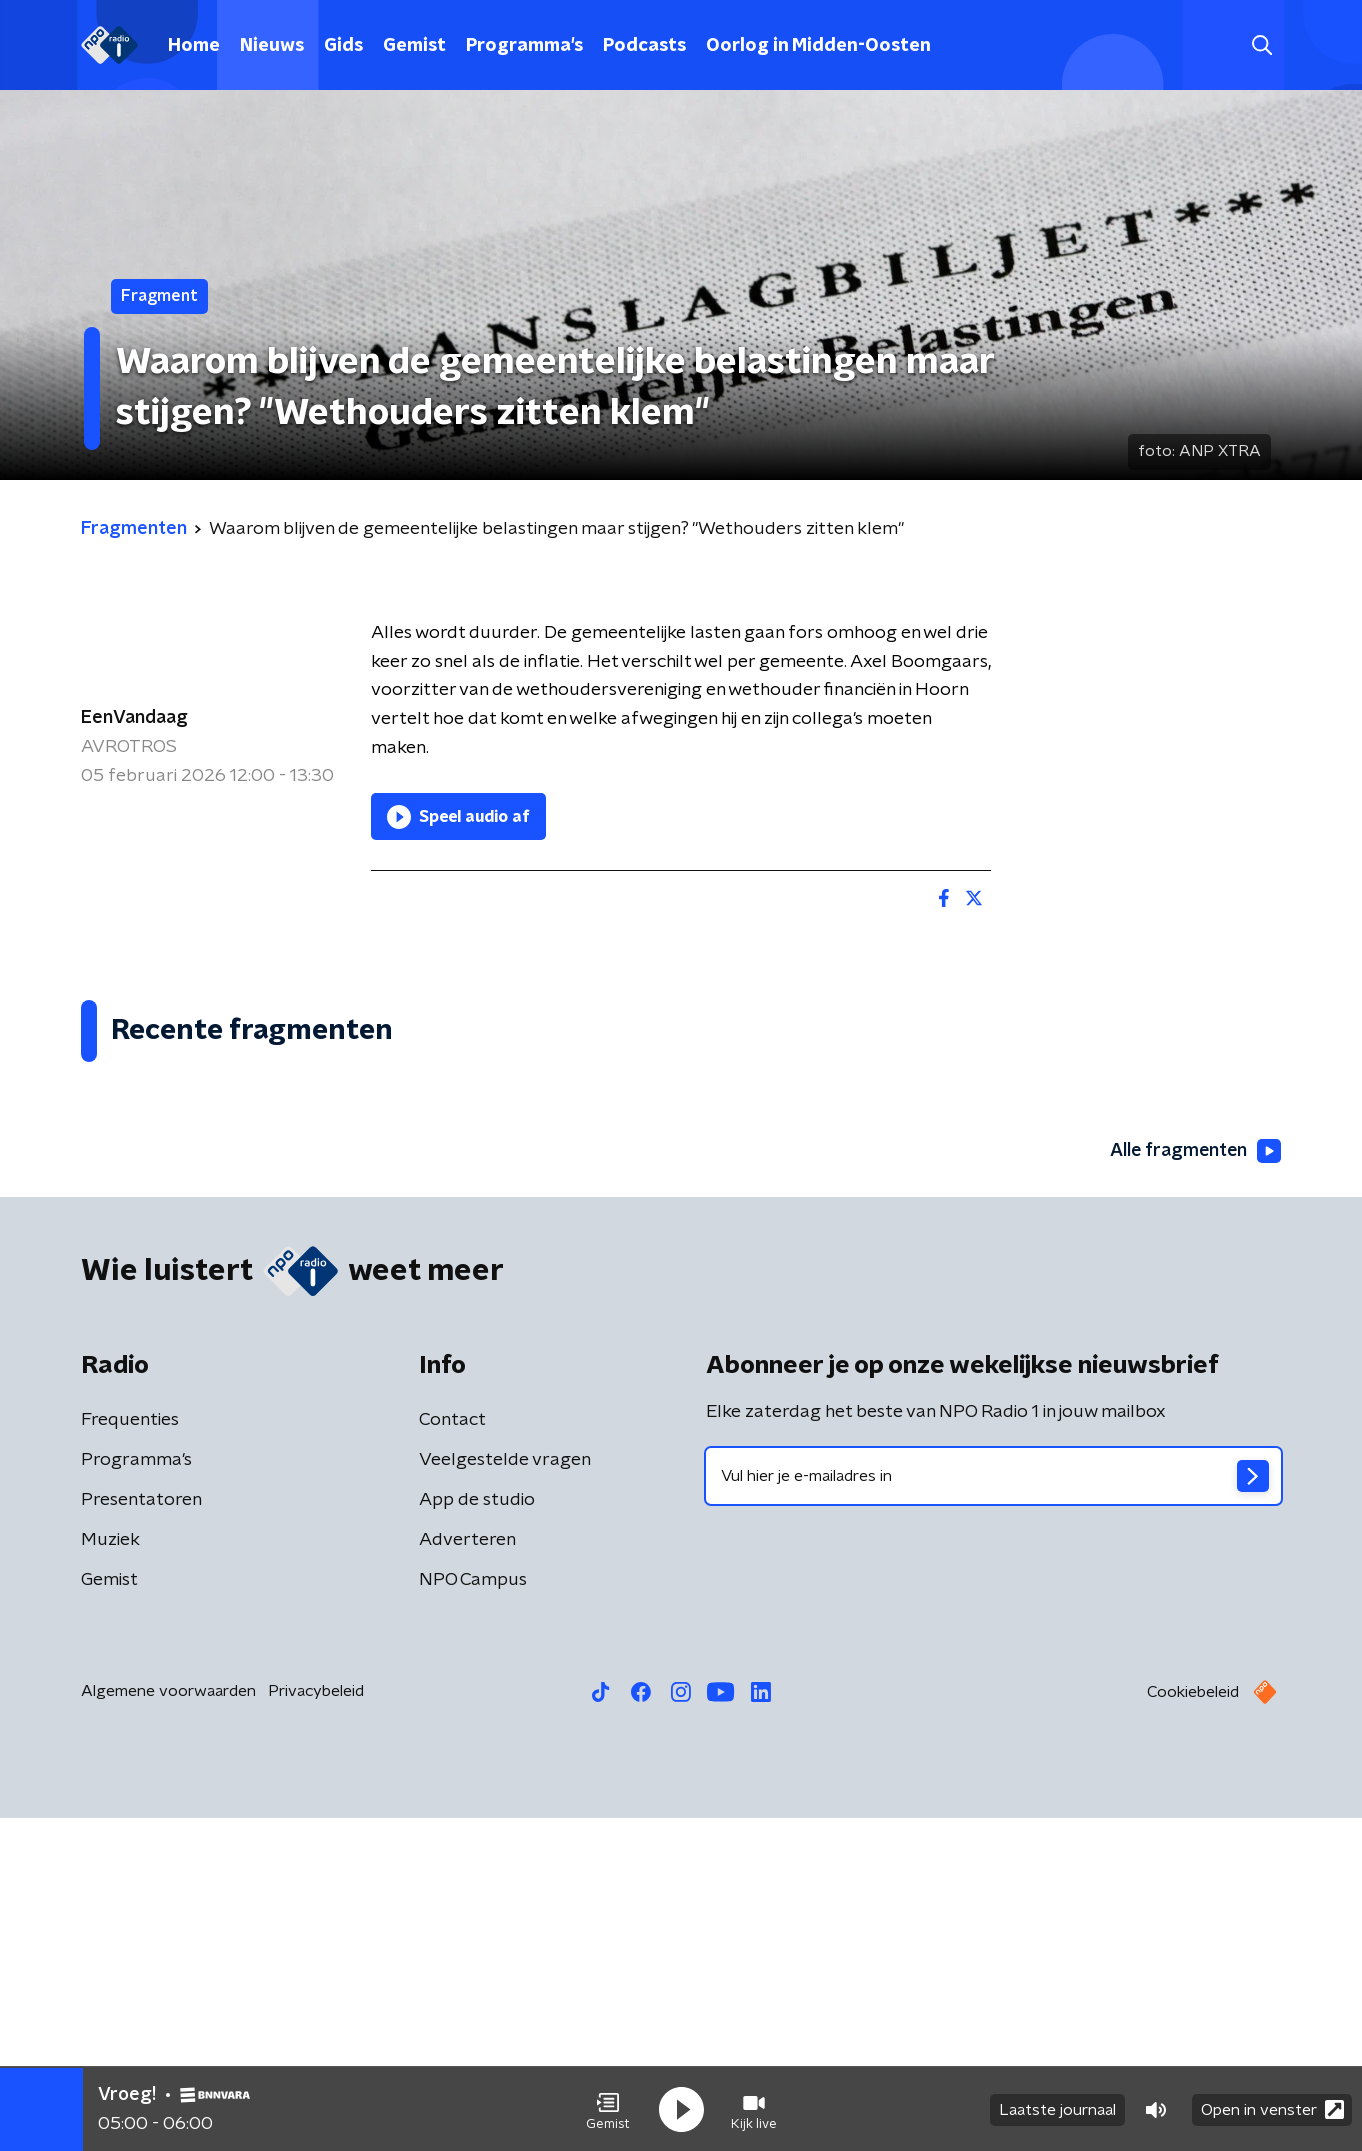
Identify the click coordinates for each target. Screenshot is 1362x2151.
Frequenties (130, 1753)
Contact (452, 1753)
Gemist (414, 46)
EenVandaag (134, 718)
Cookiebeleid (1193, 2025)
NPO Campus (473, 1913)
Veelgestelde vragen (505, 1793)
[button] (608, 2109)
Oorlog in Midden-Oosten (818, 46)
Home (194, 46)
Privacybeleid (316, 2024)
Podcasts (644, 46)
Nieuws (272, 46)
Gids (343, 46)
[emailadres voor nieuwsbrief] (993, 1809)
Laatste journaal (1057, 2109)
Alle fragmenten (1194, 1484)
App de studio (477, 1833)
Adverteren (467, 1873)
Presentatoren (141, 1833)
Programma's (524, 46)
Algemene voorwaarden (168, 2024)
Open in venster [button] (1272, 2108)
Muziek (110, 1873)
